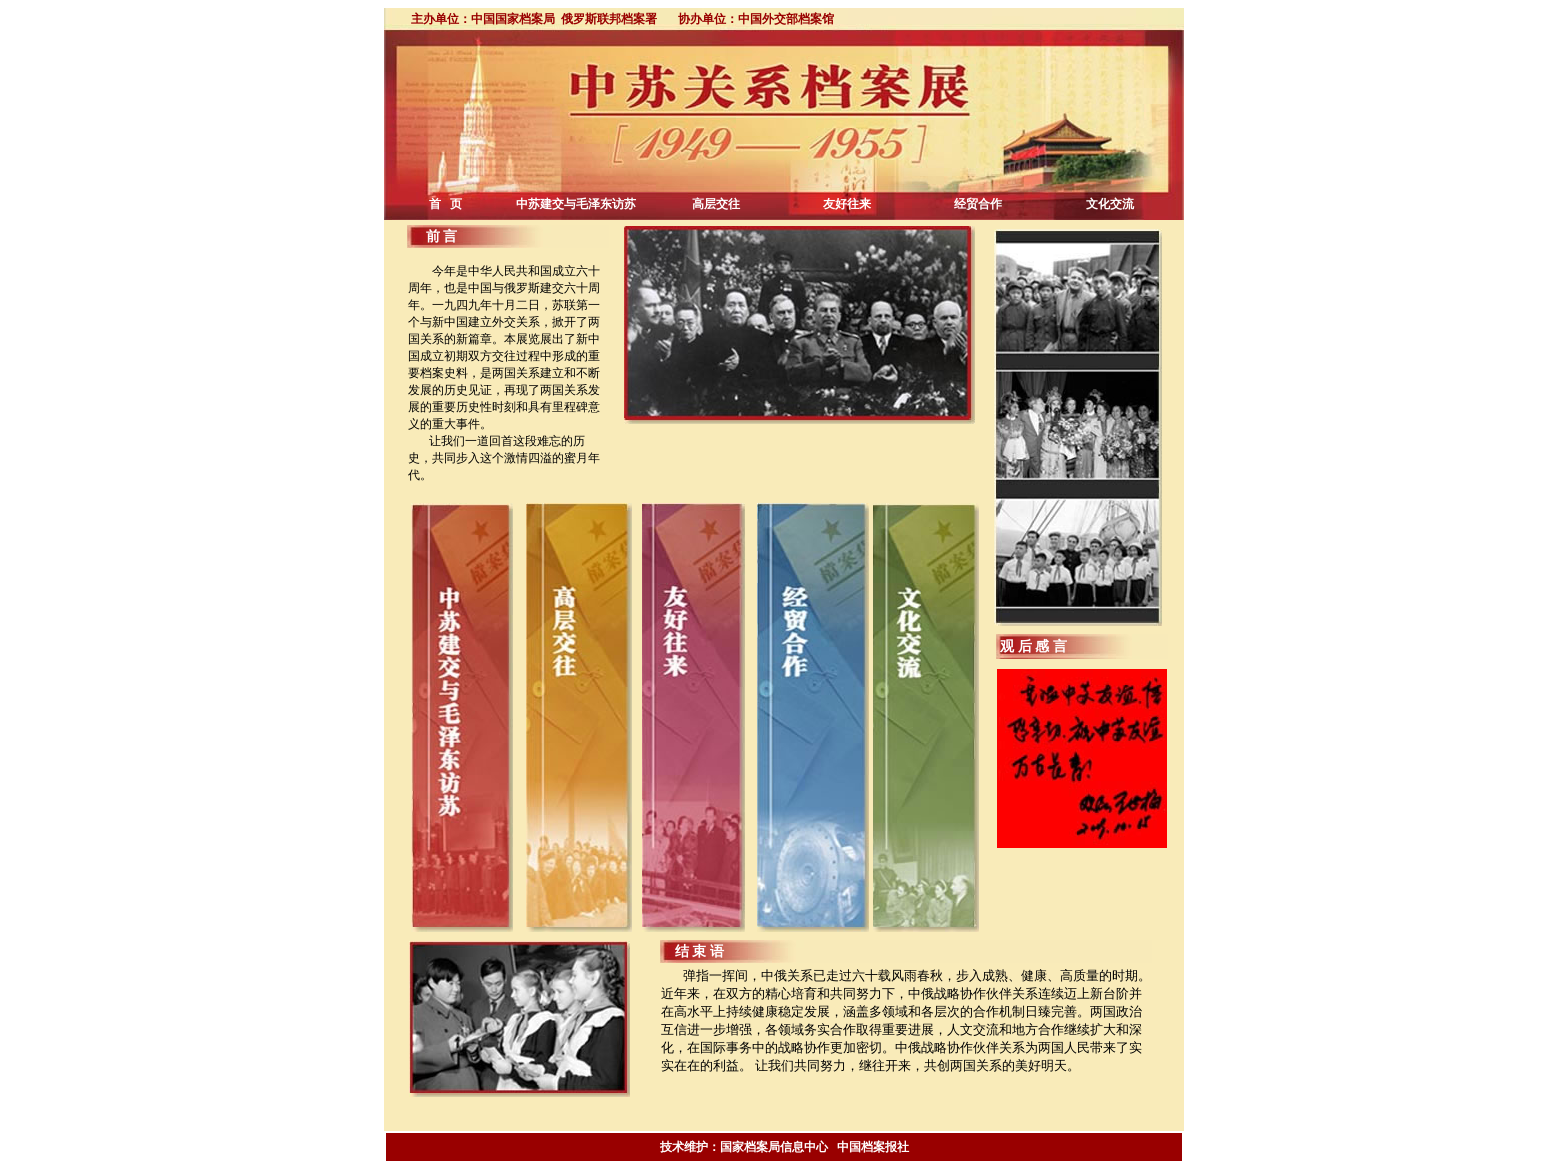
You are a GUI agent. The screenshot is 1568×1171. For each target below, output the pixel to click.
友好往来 (847, 204)
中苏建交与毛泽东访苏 (576, 204)
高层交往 (716, 204)
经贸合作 (978, 204)
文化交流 (1110, 204)
